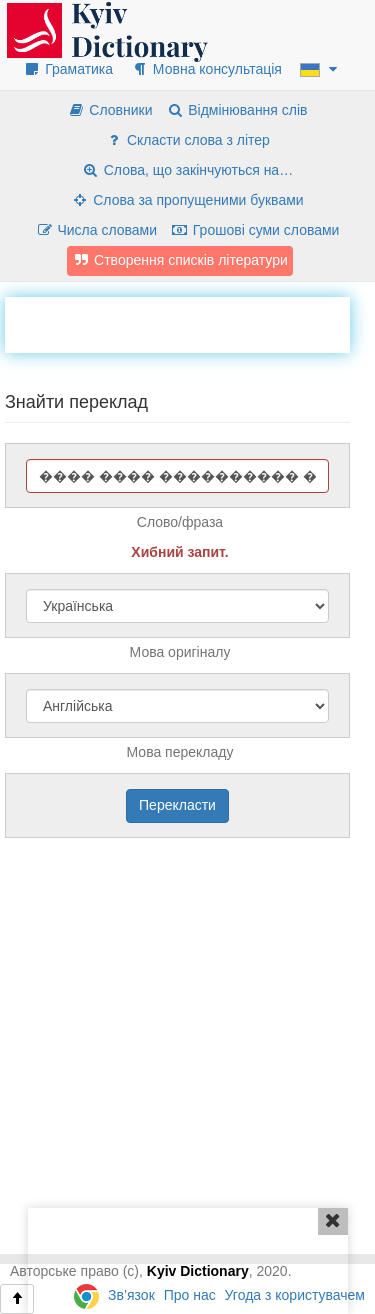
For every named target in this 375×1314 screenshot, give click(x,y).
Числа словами (97, 230)
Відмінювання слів (236, 110)
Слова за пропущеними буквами (187, 200)
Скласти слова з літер (187, 140)
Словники (109, 110)
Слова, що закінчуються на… (187, 170)
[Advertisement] (190, 322)
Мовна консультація (206, 69)
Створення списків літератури (180, 260)
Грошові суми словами (255, 230)
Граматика (68, 69)
